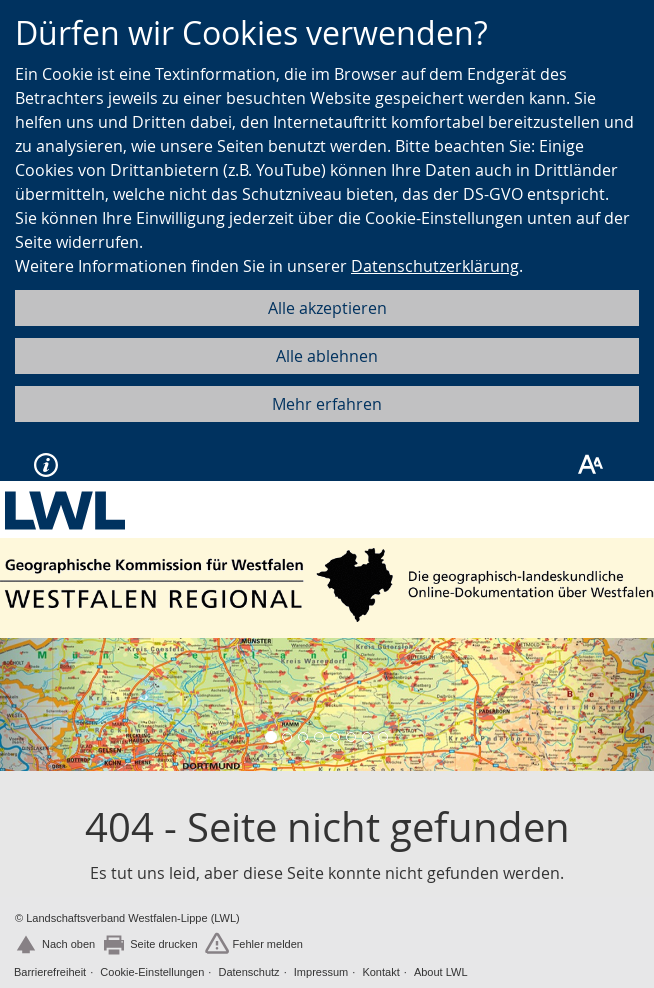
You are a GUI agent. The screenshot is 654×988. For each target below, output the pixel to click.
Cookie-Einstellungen (152, 972)
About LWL (441, 972)
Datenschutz (248, 972)
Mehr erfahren (327, 404)
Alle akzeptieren (327, 308)
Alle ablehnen (327, 356)
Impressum (321, 972)
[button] (49, 704)
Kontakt (380, 972)
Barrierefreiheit (50, 972)
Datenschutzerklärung (435, 266)
